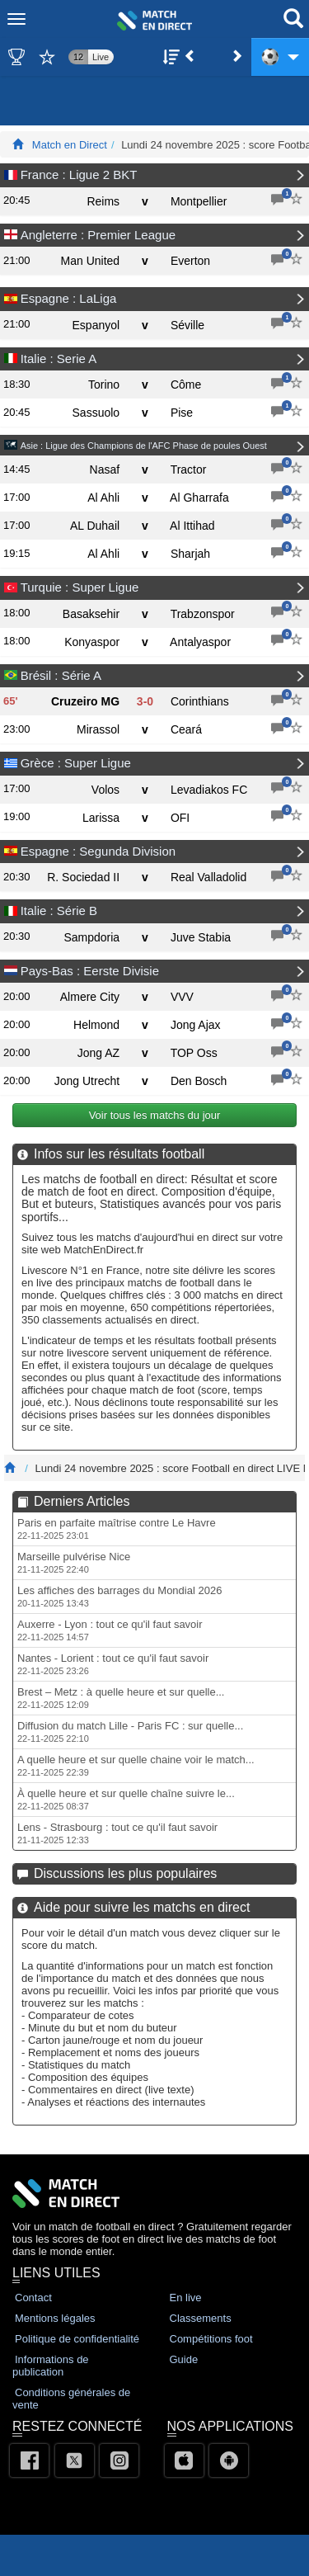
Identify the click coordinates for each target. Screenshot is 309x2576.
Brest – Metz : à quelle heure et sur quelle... (120, 1698)
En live (186, 2297)
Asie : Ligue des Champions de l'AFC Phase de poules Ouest (144, 446)
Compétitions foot (211, 2339)
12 (78, 58)
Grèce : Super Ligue (76, 763)
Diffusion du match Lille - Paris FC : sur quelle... (130, 1731)
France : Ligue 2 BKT (79, 174)
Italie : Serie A (59, 358)
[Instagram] (119, 2460)
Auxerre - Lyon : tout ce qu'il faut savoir (110, 1630)
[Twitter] (74, 2460)
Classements (201, 2318)
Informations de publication (50, 2365)
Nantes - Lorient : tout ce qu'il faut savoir (112, 1664)
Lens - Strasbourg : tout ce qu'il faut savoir (117, 1833)
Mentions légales (55, 2318)
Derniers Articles (81, 1501)
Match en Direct (69, 145)
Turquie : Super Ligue (80, 587)
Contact (33, 2297)
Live (100, 58)
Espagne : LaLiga (69, 298)
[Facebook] (29, 2460)
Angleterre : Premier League (98, 235)
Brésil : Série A (61, 675)
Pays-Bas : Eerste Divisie (90, 971)
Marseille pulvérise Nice (73, 1562)
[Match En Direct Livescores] (17, 145)
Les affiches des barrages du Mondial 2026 (119, 1596)
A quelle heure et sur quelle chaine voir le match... (136, 1765)
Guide (184, 2359)
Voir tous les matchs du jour (154, 1115)
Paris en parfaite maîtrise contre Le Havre (116, 1528)
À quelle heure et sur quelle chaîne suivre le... (126, 1799)
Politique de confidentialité (77, 2339)
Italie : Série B (59, 910)
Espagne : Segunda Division (98, 851)
